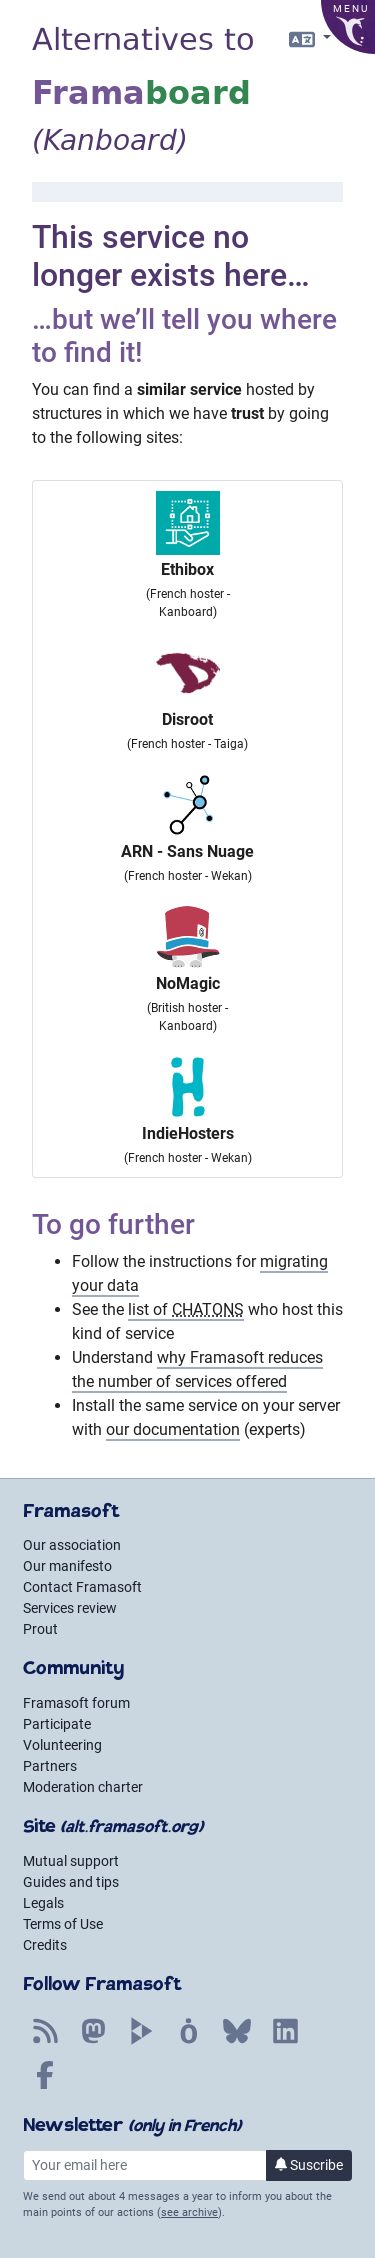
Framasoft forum (76, 1703)
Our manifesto (67, 1566)
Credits (45, 1945)
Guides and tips (71, 1882)
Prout (40, 1629)
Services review (70, 1608)
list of (186, 1309)
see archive (189, 2212)
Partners (50, 1766)
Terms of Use (63, 1924)
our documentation (173, 1429)
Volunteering (62, 1745)
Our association (72, 1545)
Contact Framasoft (82, 1587)
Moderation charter (83, 1787)
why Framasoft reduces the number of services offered (197, 1369)
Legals (43, 1903)
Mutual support (71, 1861)
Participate (57, 1724)
